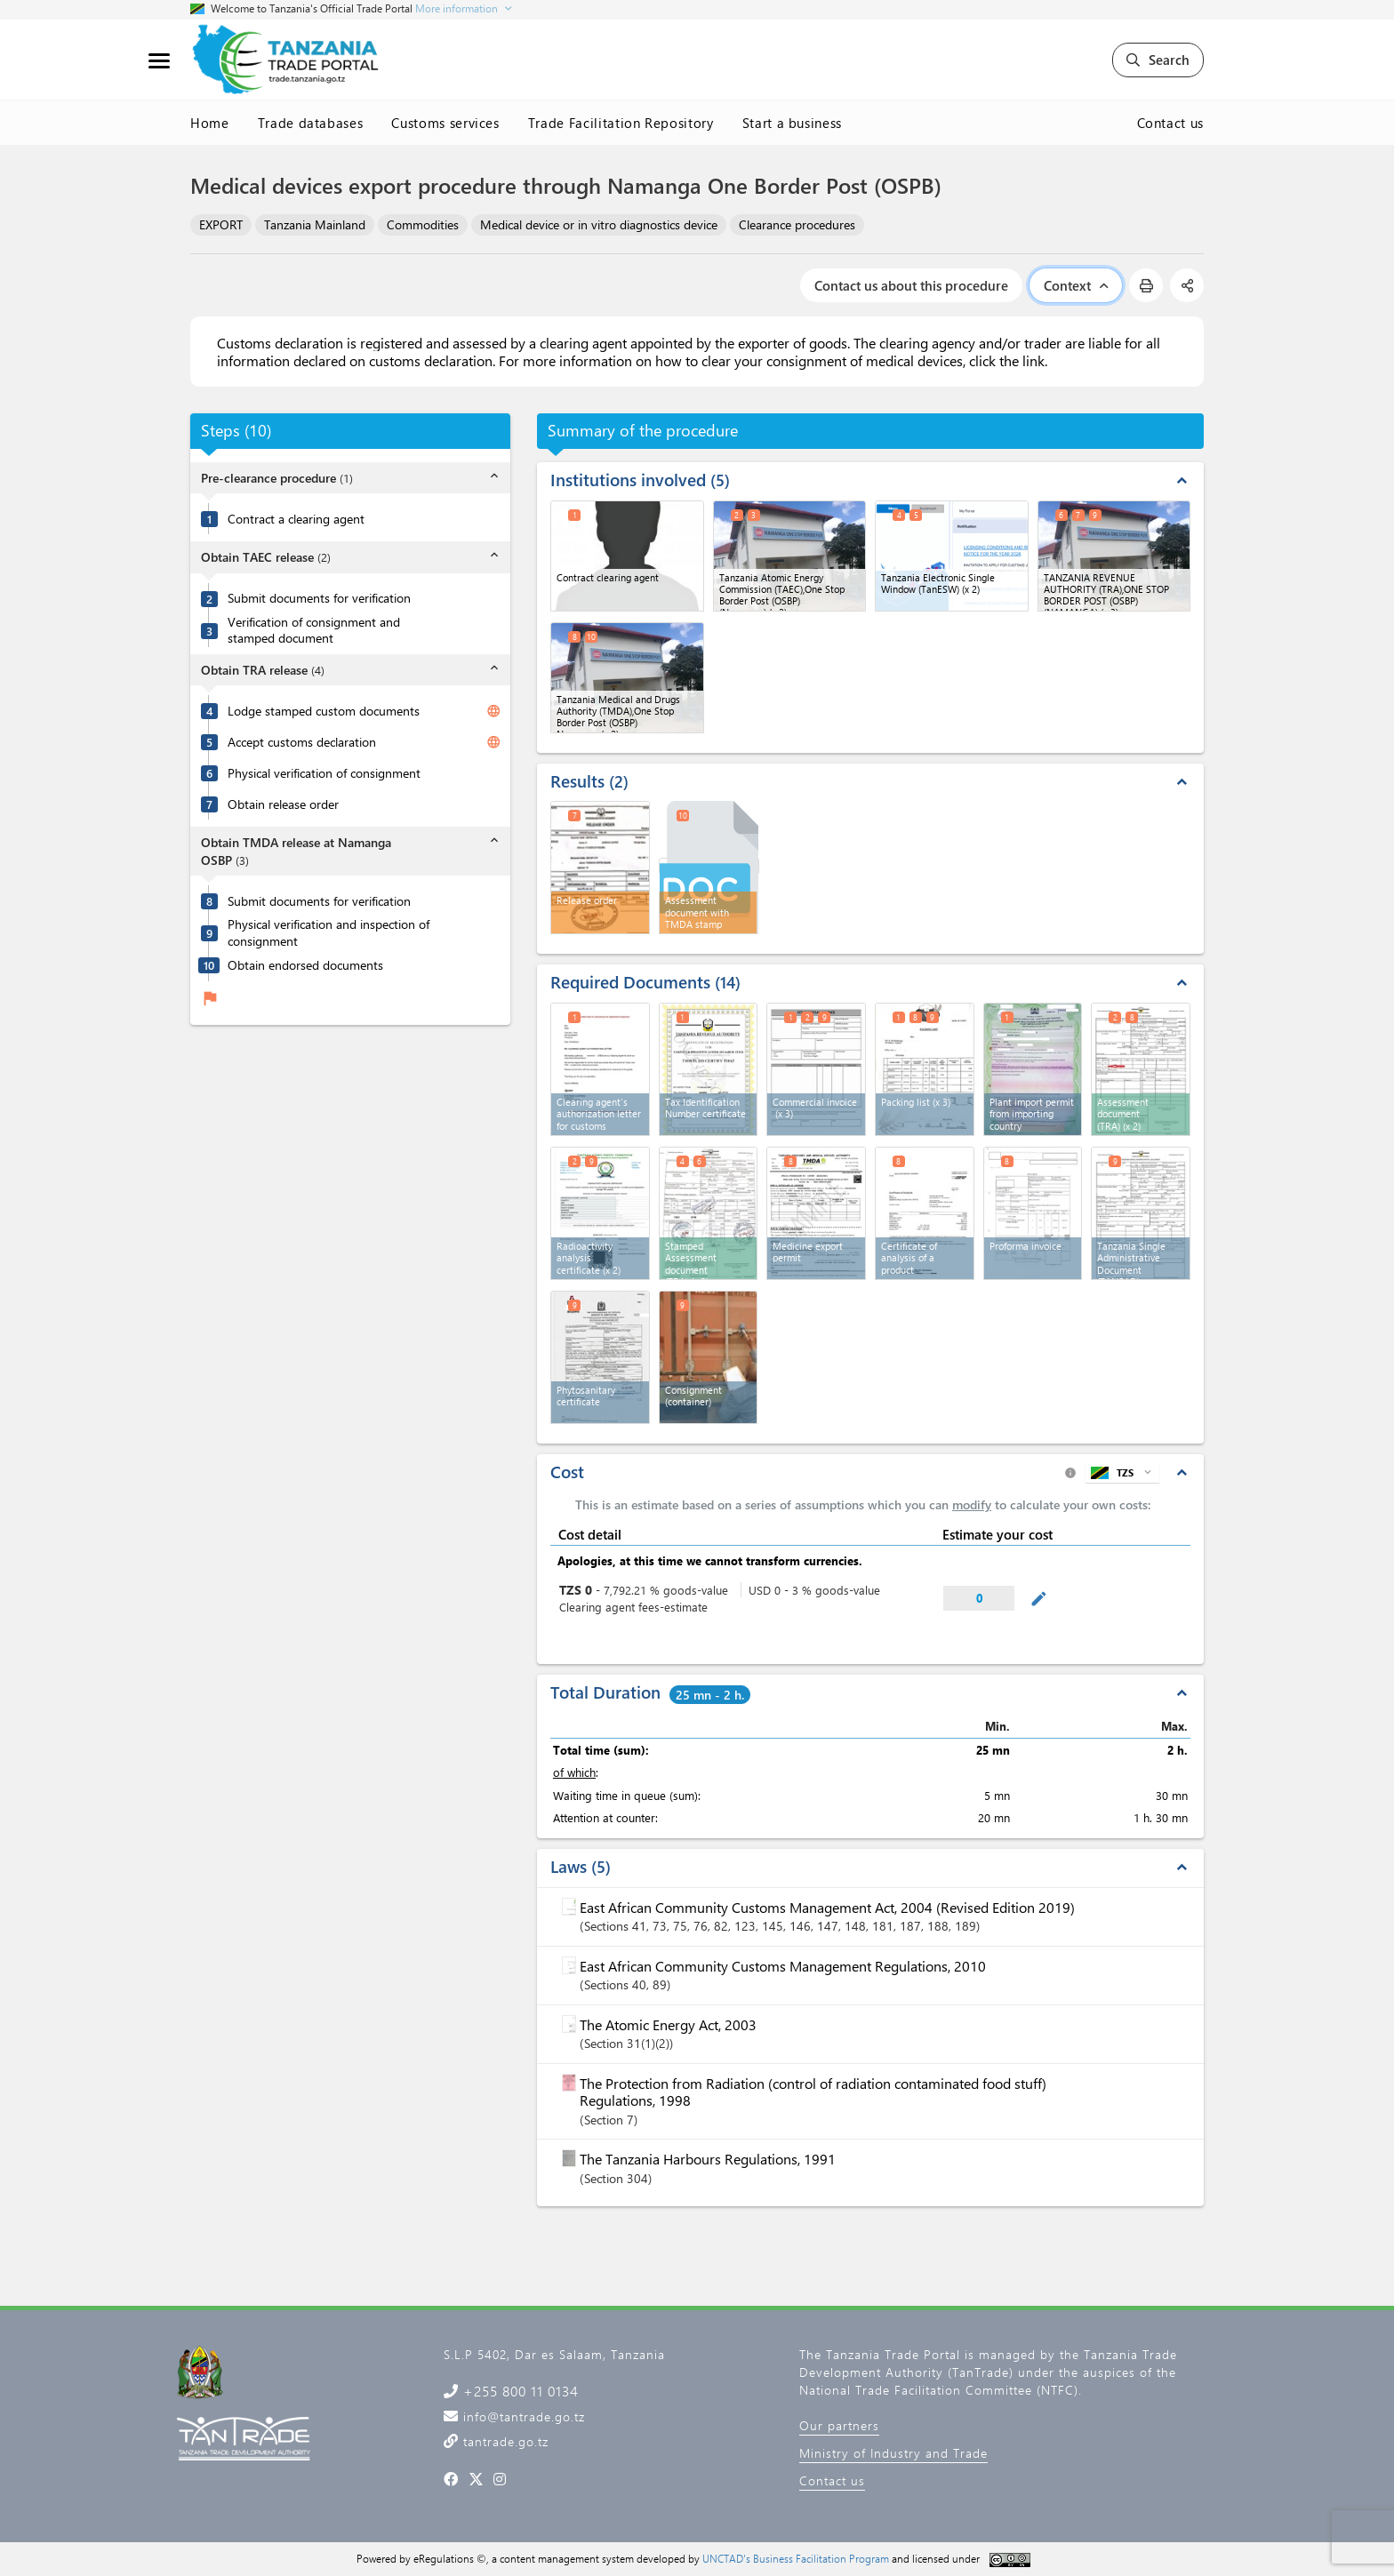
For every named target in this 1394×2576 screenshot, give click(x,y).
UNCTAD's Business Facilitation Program (795, 2558)
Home (209, 123)
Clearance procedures (797, 224)
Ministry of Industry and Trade (893, 2452)
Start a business (792, 123)
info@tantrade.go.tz (522, 2416)
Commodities (423, 224)
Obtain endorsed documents (305, 965)
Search (1158, 59)
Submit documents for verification (319, 598)
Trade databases (311, 123)
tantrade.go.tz (504, 2441)
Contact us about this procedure (911, 285)
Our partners (839, 2425)
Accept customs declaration (302, 742)
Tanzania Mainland (314, 224)
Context (1076, 285)
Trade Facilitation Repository (621, 123)
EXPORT (221, 224)
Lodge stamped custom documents (324, 711)
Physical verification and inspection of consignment (328, 932)
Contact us (1171, 123)
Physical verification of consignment (324, 773)
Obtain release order (283, 804)
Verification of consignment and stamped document (314, 630)
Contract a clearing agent (296, 519)
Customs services (445, 123)
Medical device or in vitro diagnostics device (598, 224)
